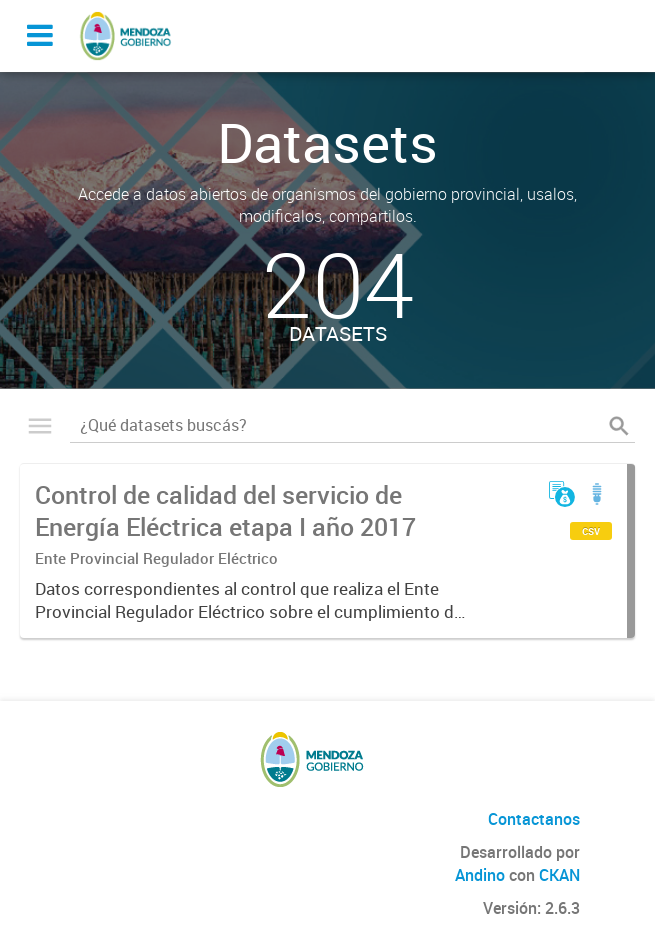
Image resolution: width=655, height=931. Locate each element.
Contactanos (534, 819)
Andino (480, 875)
